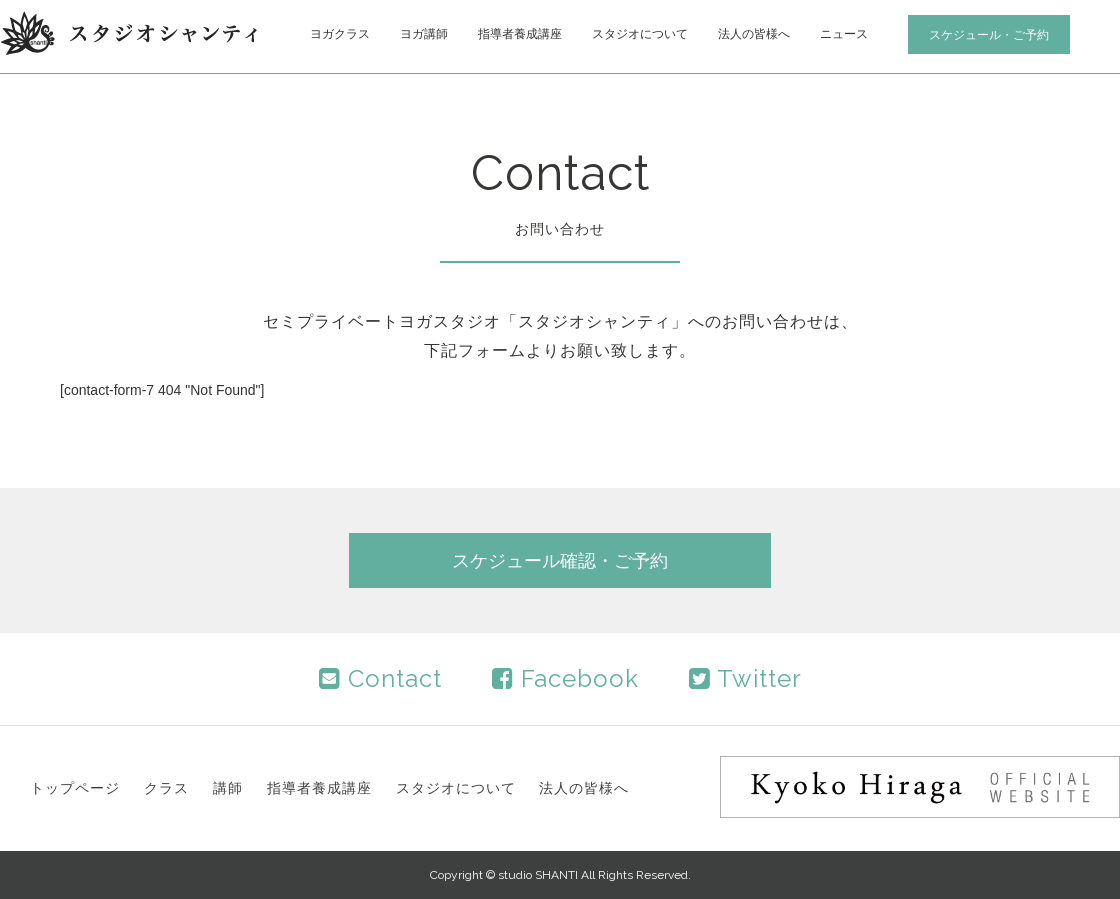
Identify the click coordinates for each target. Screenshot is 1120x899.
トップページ (75, 788)
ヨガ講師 (424, 34)
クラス (166, 788)
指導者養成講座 (520, 34)
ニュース (844, 34)
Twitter (745, 678)
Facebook (565, 678)
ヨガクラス (340, 34)
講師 (228, 788)
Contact (380, 678)
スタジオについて (640, 34)
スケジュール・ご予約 (989, 35)
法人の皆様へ (754, 34)
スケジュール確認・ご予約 (560, 561)
